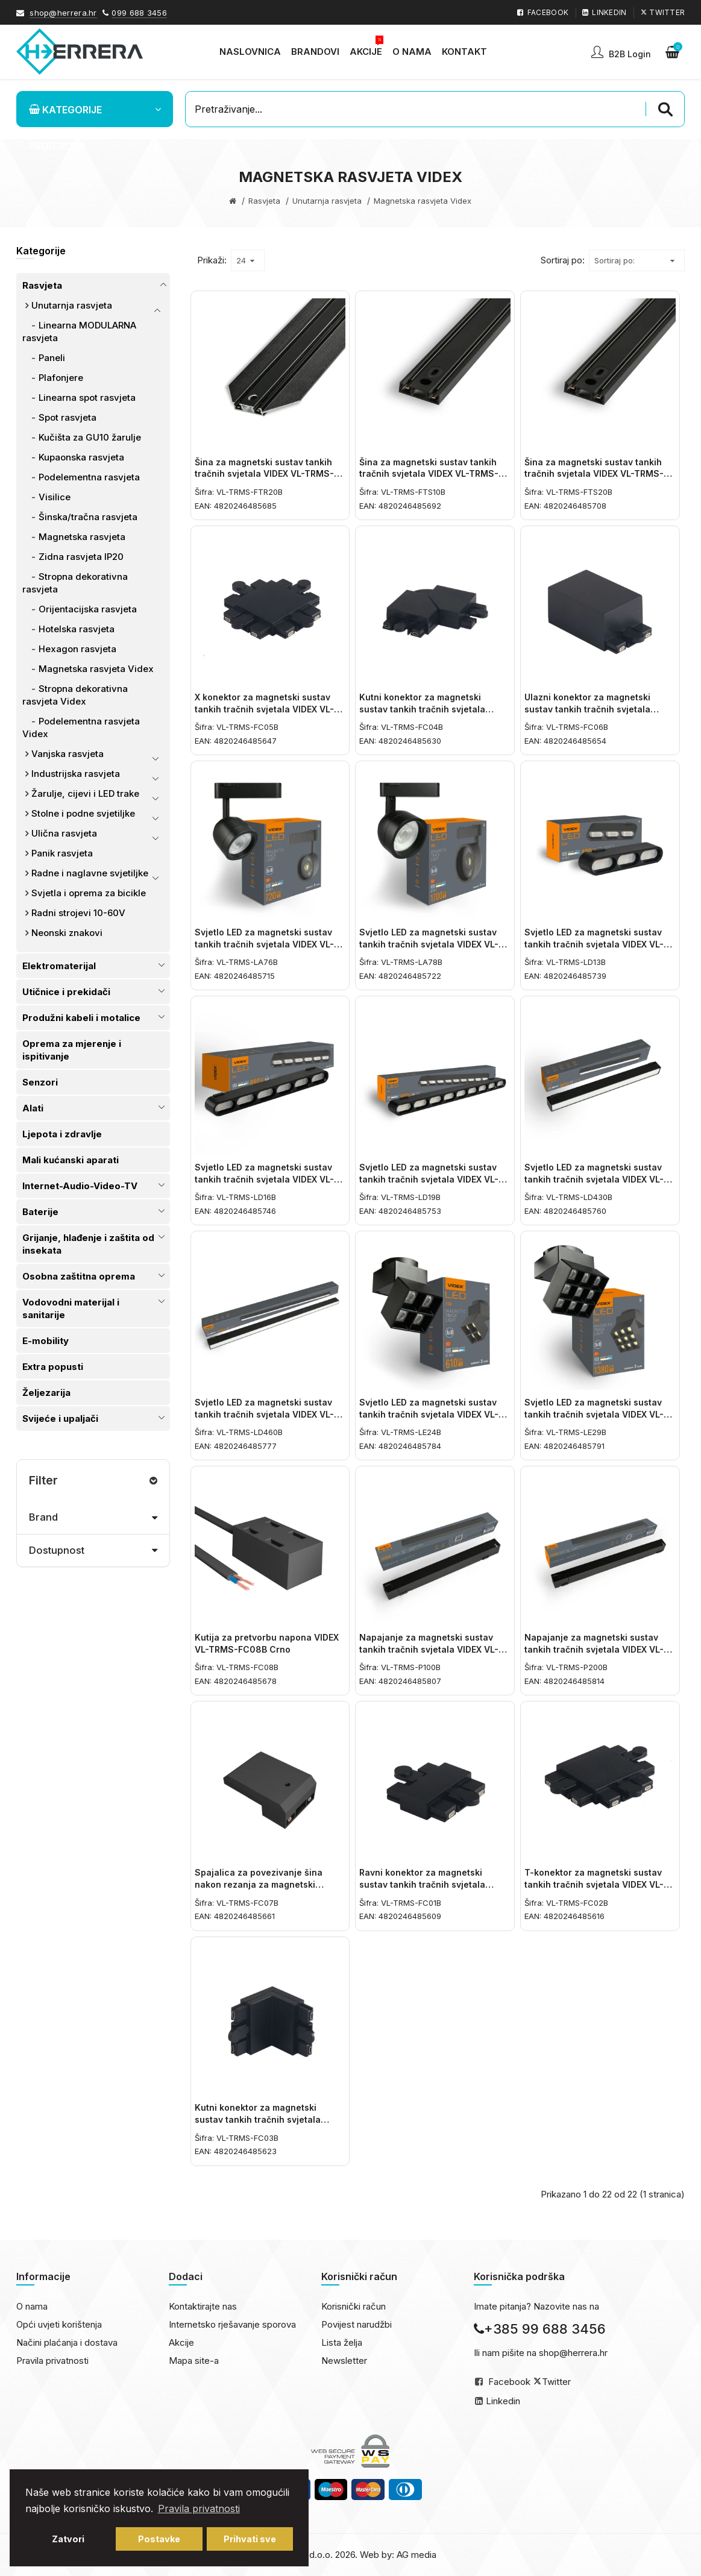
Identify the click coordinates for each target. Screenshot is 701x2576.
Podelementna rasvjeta (89, 477)
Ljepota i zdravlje (62, 1134)
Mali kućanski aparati (70, 1160)
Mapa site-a (194, 2360)
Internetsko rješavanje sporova (232, 2324)
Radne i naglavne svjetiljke (89, 873)
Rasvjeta (264, 201)
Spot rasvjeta (67, 417)
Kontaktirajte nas (203, 2306)
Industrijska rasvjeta (75, 773)
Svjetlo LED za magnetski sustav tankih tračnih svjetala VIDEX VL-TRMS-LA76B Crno (264, 944)
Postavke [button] (159, 2539)
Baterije (40, 1211)
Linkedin (503, 2401)
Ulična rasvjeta (64, 833)
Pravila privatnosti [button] (199, 2508)
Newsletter (344, 2360)
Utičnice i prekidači (66, 991)
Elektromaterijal (59, 966)
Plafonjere (61, 377)
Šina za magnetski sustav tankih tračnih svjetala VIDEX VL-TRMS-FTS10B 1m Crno (428, 474)
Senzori (40, 1082)
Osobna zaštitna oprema (78, 1276)
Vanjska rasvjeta (67, 753)
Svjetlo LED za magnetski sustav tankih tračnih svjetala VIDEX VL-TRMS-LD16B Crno (264, 1179)
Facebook (509, 2381)
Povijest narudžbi (356, 2324)
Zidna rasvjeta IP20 (81, 556)
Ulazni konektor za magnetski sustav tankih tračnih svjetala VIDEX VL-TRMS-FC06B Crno (587, 709)
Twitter (556, 2381)
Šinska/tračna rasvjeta (88, 517)
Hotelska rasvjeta (77, 629)
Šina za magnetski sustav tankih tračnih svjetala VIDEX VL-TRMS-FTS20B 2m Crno (594, 474)
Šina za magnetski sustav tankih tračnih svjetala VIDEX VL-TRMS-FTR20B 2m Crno (264, 474)
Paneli (52, 357)
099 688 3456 (139, 12)
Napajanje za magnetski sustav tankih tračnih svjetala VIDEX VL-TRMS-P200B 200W (594, 1649)
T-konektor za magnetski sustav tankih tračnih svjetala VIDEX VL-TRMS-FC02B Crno (594, 1884)
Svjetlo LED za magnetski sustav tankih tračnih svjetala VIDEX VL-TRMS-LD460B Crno (264, 1414)
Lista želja (341, 2342)
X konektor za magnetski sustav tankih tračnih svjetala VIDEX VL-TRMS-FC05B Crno (264, 709)
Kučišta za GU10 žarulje (90, 437)
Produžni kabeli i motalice (81, 1017)
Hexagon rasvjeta (77, 649)
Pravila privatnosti (52, 2360)
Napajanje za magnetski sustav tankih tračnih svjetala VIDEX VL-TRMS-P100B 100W (428, 1649)
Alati (32, 1108)
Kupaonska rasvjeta (81, 457)
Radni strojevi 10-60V (78, 913)
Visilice (55, 497)
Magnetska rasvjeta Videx (96, 668)
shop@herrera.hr (63, 12)
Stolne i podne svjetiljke (83, 813)
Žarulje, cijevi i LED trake (85, 793)
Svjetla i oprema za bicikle (88, 893)
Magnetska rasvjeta (82, 536)
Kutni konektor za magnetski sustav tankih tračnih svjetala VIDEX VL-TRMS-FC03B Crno (258, 2119)
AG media (416, 2554)
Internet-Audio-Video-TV (79, 1186)
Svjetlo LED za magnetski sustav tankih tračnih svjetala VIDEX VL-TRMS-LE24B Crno (428, 1414)
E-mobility (45, 1340)
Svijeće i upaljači (60, 1418)
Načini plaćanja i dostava (67, 2342)
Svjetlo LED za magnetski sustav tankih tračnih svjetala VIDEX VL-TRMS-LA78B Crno (428, 944)
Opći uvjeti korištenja (59, 2324)
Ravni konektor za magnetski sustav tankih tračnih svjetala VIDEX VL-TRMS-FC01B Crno (422, 1884)
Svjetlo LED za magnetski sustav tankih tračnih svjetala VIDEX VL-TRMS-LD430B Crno (594, 1179)
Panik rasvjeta (62, 853)
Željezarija (46, 1392)
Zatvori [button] (68, 2539)
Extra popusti (52, 1366)
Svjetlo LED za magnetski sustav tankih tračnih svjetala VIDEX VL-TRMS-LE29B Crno (594, 1414)
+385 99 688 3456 (540, 2329)
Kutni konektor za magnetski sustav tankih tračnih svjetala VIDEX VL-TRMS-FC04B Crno (422, 709)
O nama (32, 2306)
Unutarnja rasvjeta (327, 201)
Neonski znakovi (66, 932)
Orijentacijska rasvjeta (88, 609)
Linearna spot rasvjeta (87, 397)
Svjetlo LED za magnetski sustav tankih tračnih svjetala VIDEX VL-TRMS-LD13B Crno (594, 944)
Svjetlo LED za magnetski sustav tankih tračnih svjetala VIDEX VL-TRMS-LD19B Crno (428, 1179)
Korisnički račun (353, 2306)
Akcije (181, 2342)
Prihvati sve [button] (250, 2539)
